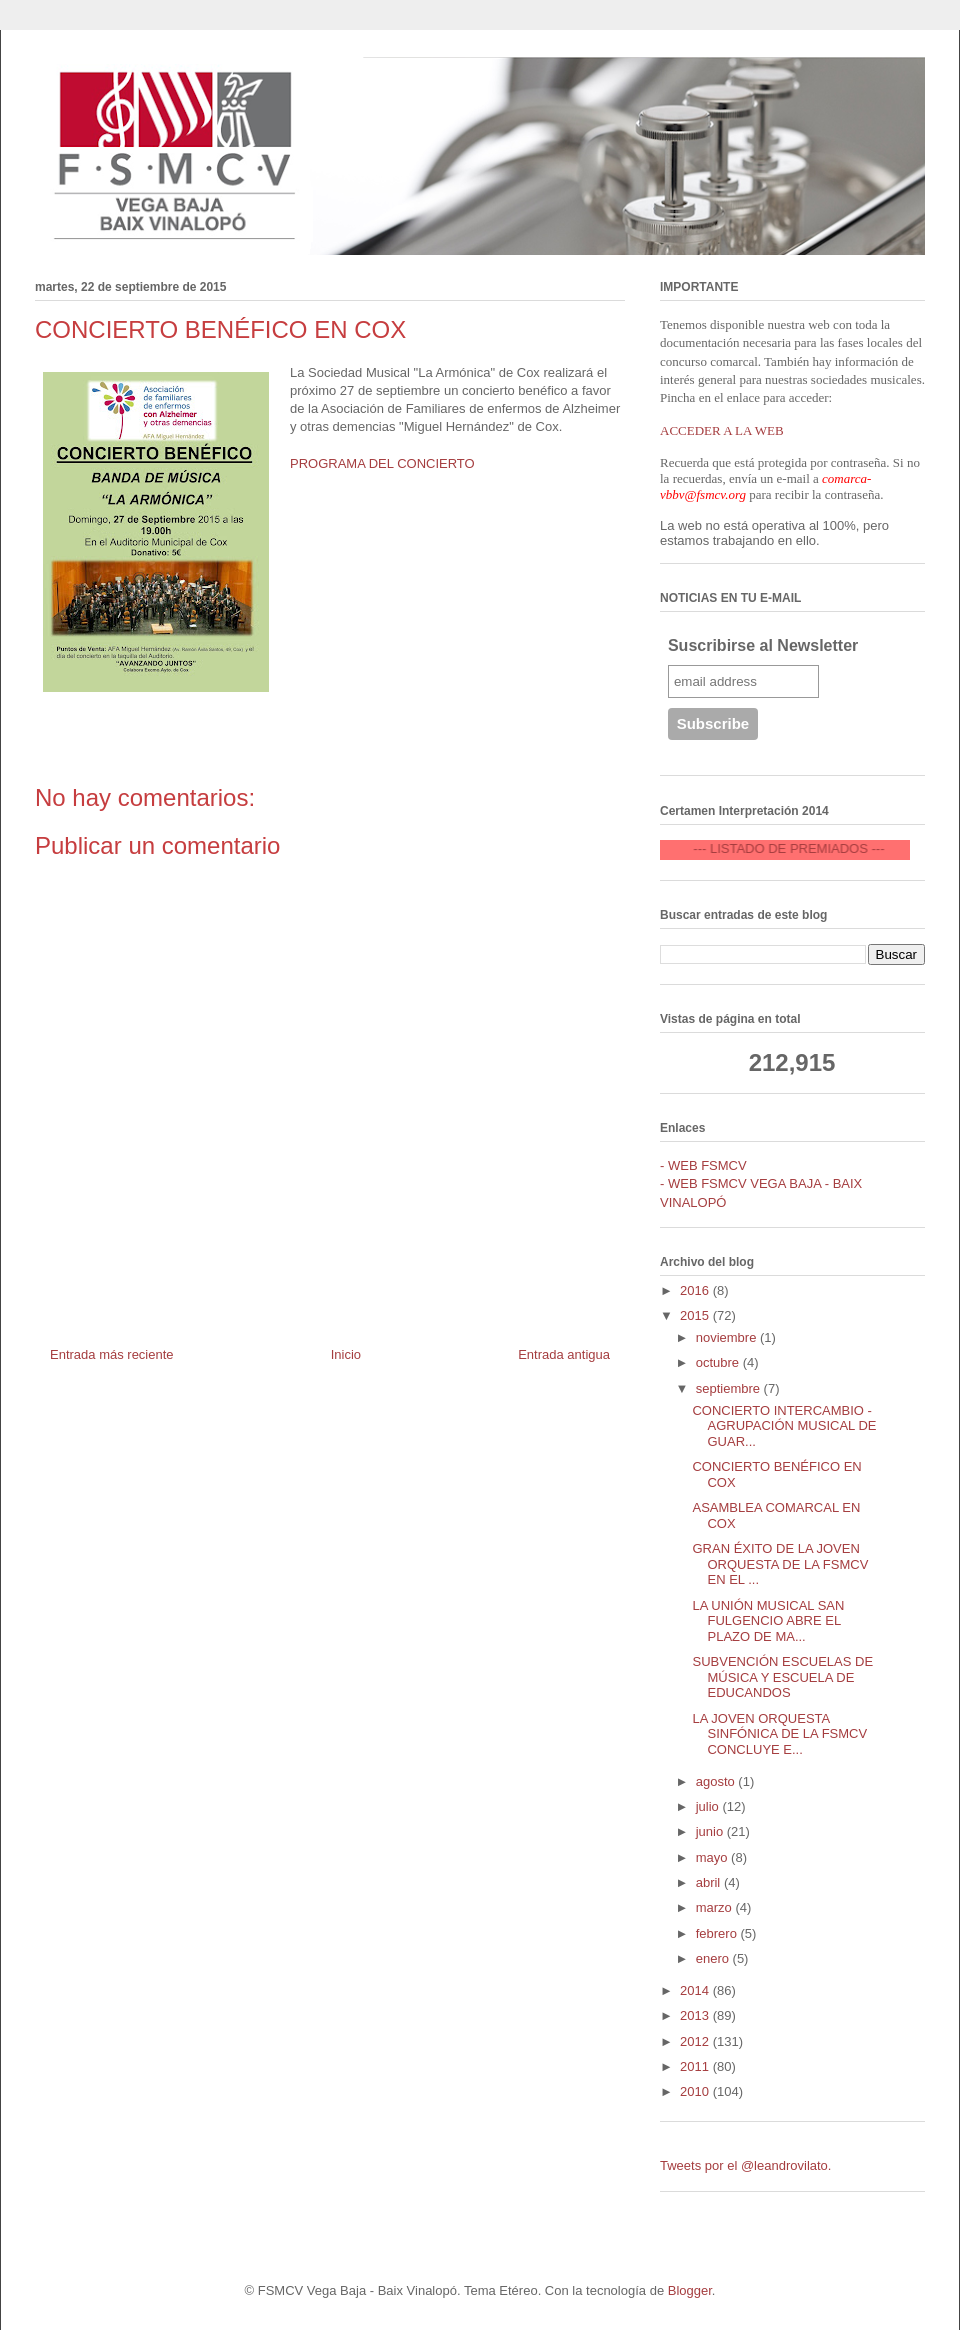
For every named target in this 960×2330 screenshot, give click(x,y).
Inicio (346, 1354)
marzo (716, 1907)
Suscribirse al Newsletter (763, 645)
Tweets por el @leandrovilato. (745, 2165)
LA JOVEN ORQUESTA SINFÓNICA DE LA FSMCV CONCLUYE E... (779, 1734)
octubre (719, 1362)
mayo (713, 1857)
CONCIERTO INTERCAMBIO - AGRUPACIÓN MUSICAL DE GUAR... (784, 1426)
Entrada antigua (564, 1354)
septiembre (730, 1388)
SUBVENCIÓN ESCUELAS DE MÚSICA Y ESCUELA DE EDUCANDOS (782, 1677)
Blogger (690, 2290)
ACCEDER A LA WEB (722, 430)
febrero (718, 1933)
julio (709, 1806)
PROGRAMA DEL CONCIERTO (382, 463)
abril (710, 1882)
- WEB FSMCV (703, 1165)
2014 (696, 1990)
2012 (696, 2041)
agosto (717, 1781)
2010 (696, 2091)
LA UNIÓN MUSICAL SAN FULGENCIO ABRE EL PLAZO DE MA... (768, 1621)
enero (714, 1958)
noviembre (728, 1337)
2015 (696, 1315)
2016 (696, 1290)
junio (711, 1831)
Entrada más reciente (112, 1354)
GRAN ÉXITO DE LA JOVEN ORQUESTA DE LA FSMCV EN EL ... (780, 1564)
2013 (696, 2015)
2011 (696, 2066)
